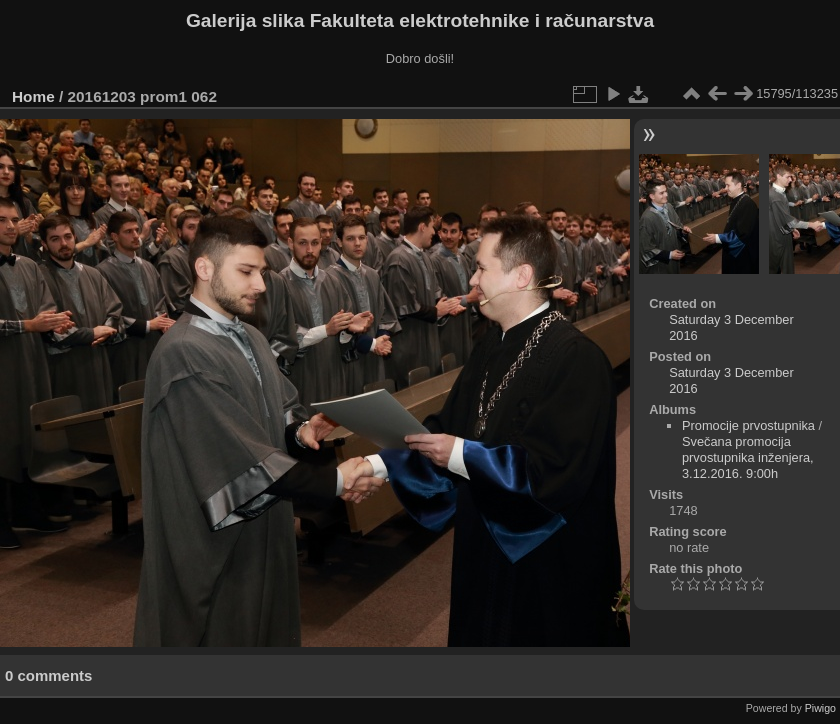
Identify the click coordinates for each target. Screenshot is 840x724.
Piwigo (820, 708)
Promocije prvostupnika (748, 425)
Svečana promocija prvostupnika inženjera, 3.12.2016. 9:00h (748, 457)
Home (33, 96)
